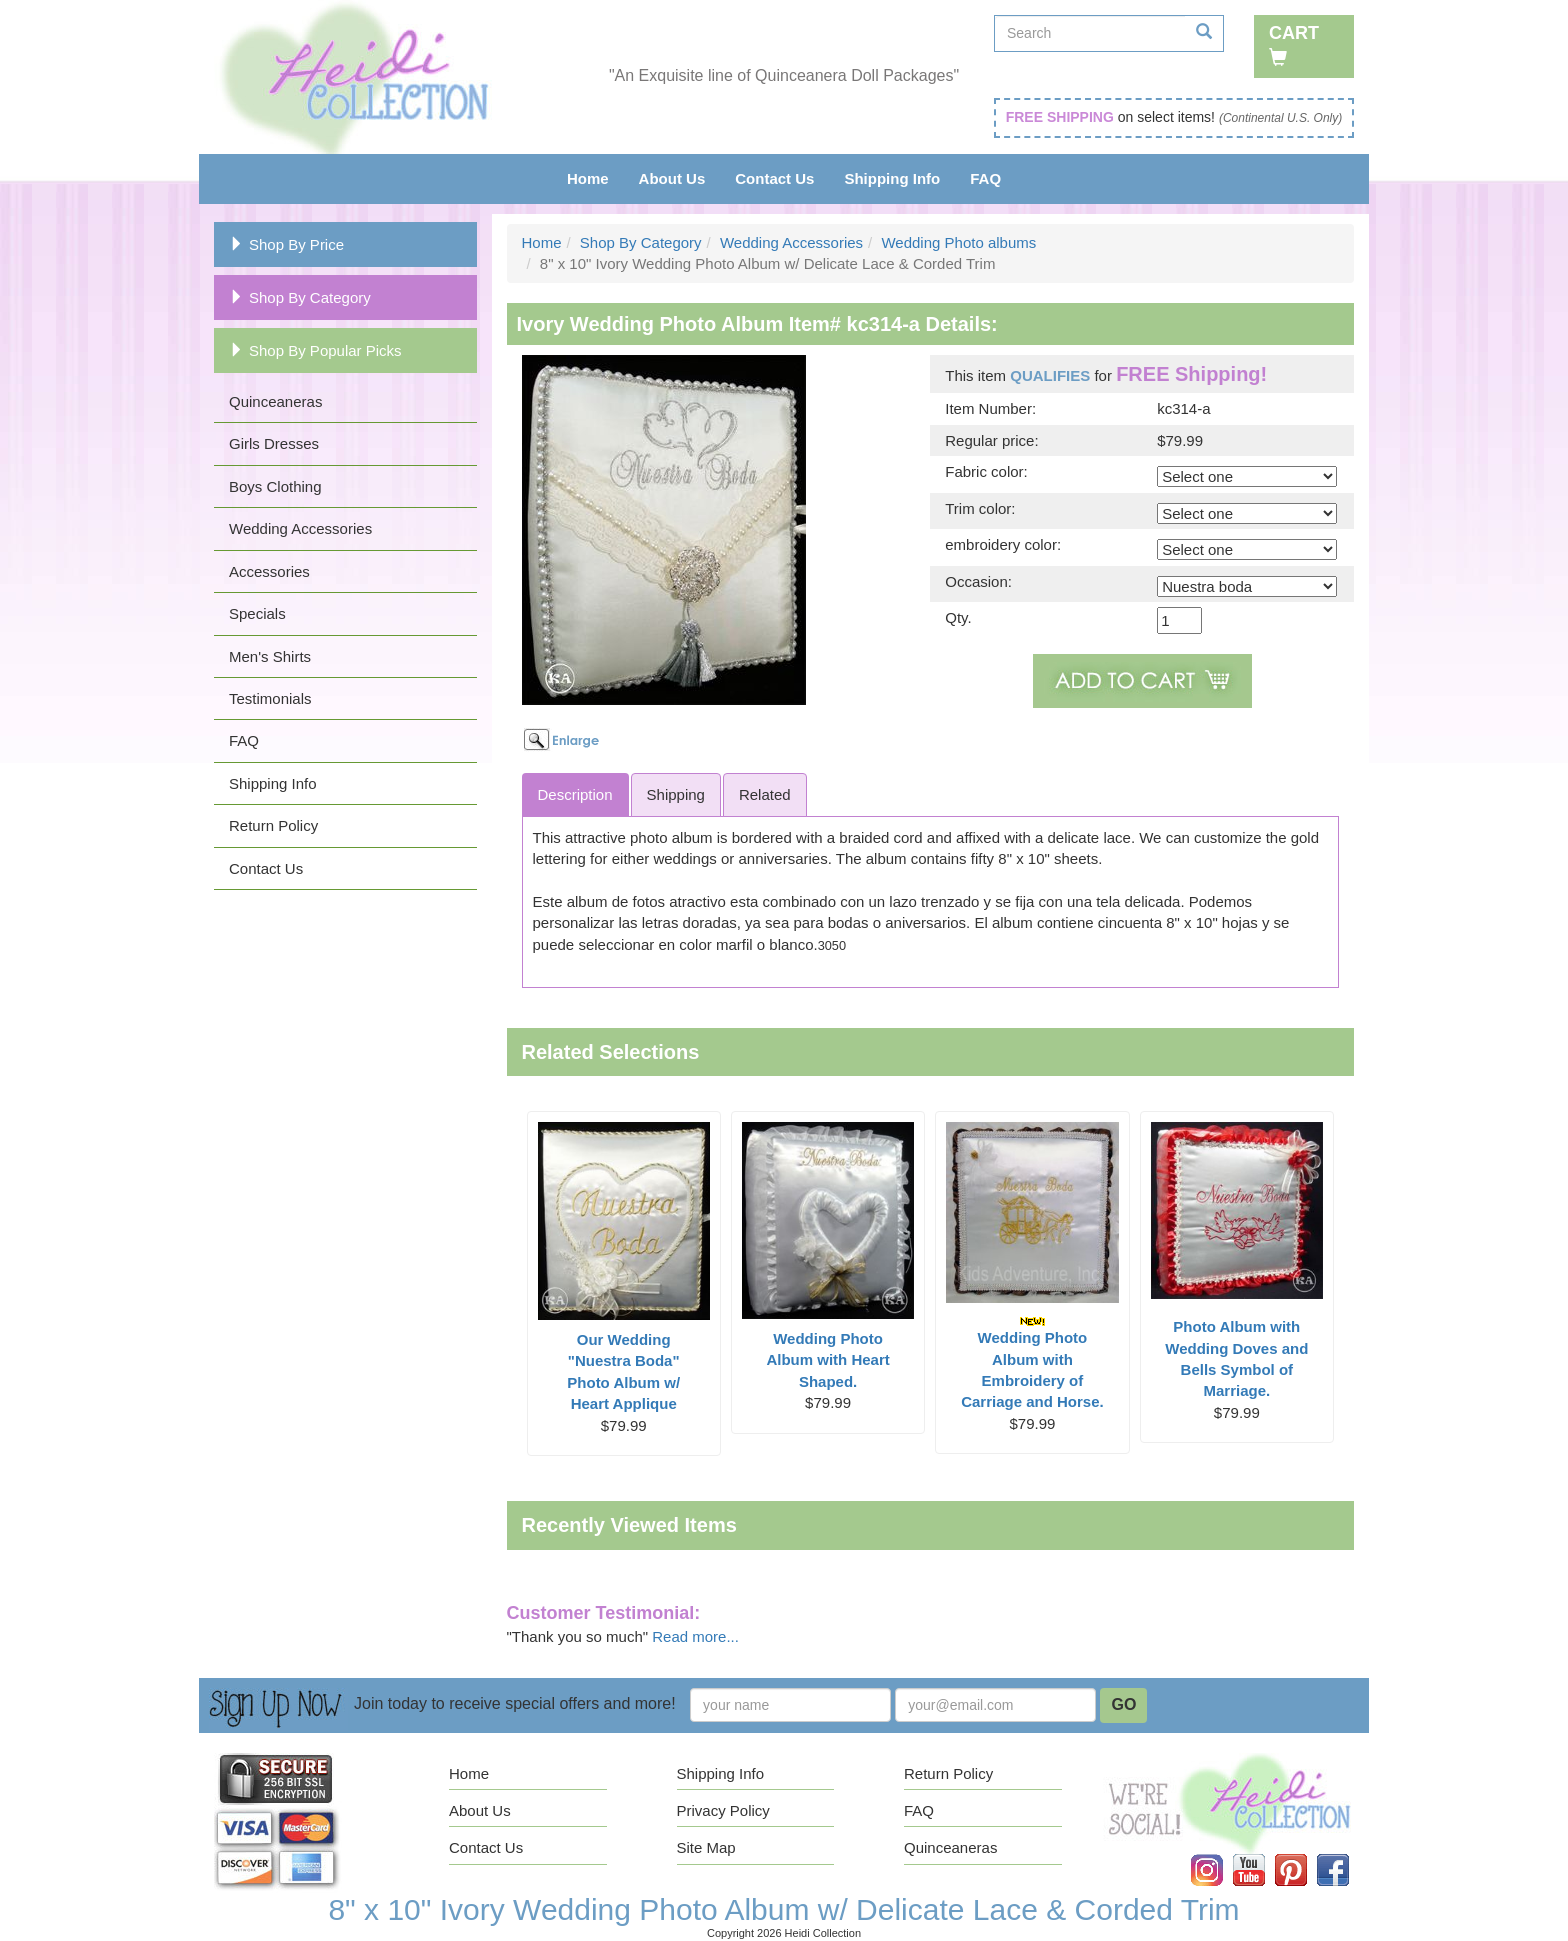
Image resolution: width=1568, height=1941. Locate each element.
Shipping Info (892, 178)
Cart (1294, 44)
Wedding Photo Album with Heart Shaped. (827, 1360)
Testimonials (270, 698)
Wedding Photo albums (958, 242)
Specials (257, 613)
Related (765, 794)
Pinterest (1305, 1854)
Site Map (706, 1847)
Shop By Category (300, 297)
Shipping (676, 794)
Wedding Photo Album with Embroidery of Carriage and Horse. (1032, 1363)
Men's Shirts (270, 656)
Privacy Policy (723, 1810)
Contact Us (774, 178)
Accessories (269, 571)
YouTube (1263, 1854)
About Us (672, 178)
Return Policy (273, 825)
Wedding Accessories (300, 528)
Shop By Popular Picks (315, 350)
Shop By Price (286, 244)
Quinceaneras (275, 401)
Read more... (695, 1636)
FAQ (985, 178)
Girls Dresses (274, 443)
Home (588, 178)
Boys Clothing (275, 486)
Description (575, 794)
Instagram (1221, 1854)
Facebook (1347, 1854)
